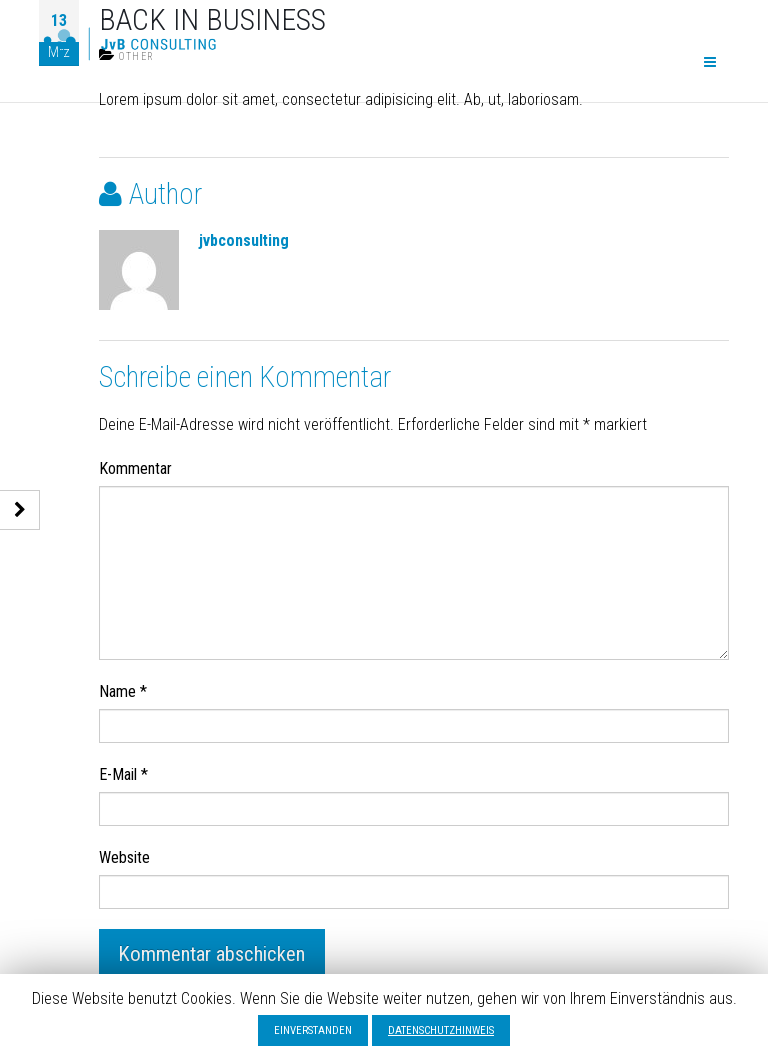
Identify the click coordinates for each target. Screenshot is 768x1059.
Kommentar (135, 468)
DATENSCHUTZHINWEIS (441, 1030)
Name (123, 691)
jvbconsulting (244, 240)
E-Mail (123, 774)
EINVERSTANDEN (313, 1030)
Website (124, 857)
